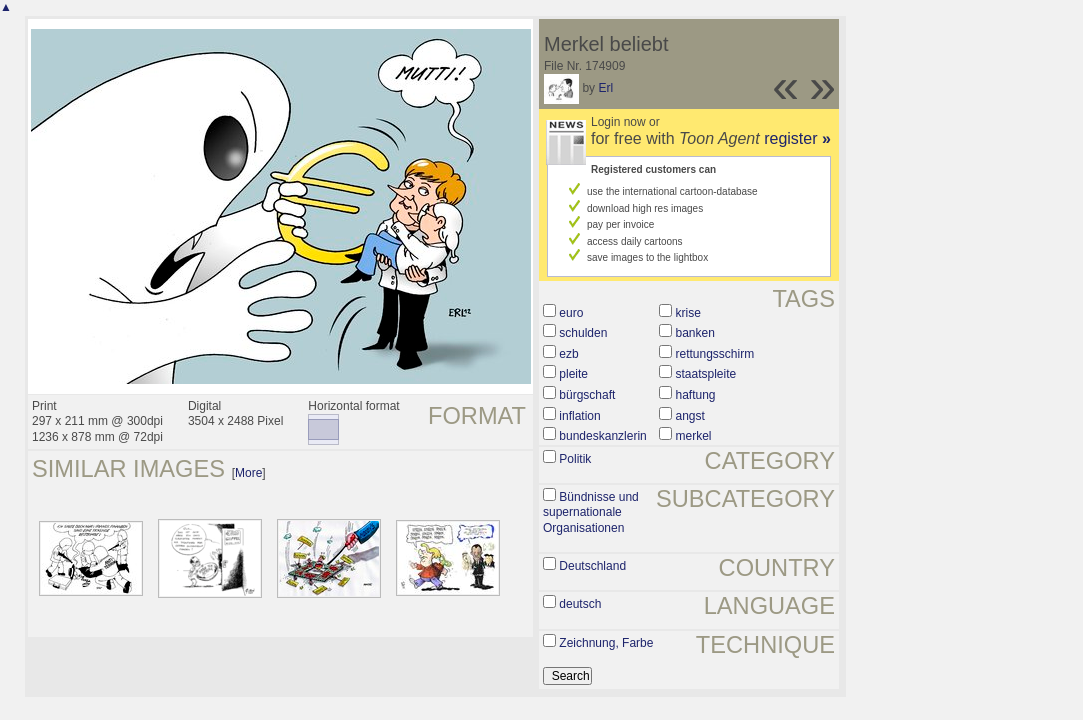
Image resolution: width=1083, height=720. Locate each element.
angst (689, 416)
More (248, 473)
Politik (575, 459)
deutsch (580, 604)
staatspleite (705, 374)
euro (571, 313)
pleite (573, 374)
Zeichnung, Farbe (606, 643)
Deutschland (592, 566)
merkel (693, 436)
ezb (568, 354)
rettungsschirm (714, 354)
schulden (583, 333)
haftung (695, 395)
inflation (579, 416)
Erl (605, 88)
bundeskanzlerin (602, 436)
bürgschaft (587, 395)
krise (687, 313)
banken (694, 333)
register (797, 138)
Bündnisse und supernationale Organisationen (591, 512)
